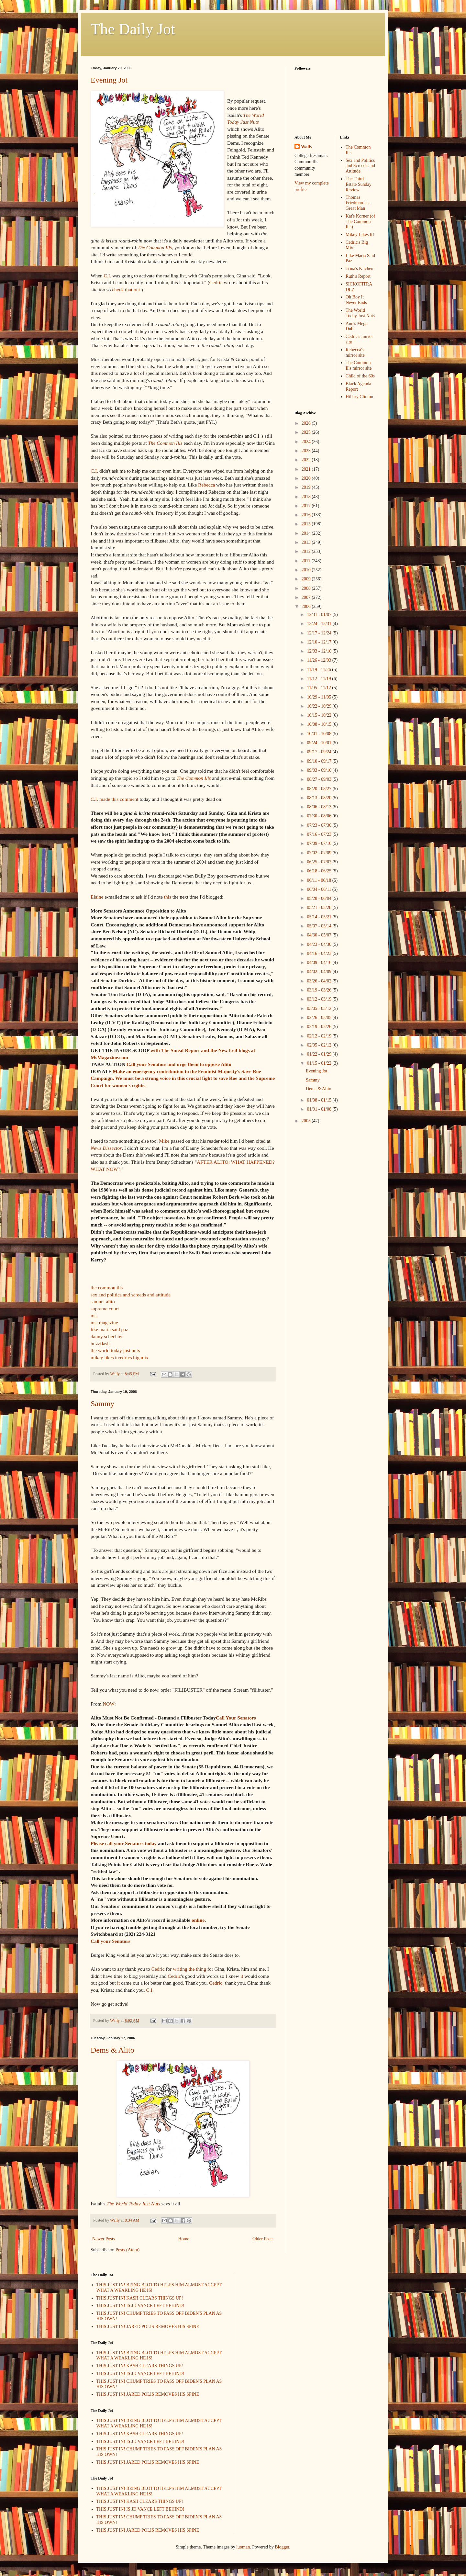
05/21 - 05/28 (319, 907)
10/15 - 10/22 (319, 715)
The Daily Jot (133, 29)
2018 (307, 496)
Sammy (102, 1403)
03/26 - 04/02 (319, 981)
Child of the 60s (360, 376)
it (241, 1976)
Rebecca (206, 484)
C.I (107, 275)
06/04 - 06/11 (319, 889)
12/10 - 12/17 (319, 642)
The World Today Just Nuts (133, 2203)
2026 (307, 423)
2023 (307, 450)
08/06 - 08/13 (319, 806)
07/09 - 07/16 (319, 843)
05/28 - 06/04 (319, 898)
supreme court (105, 1308)
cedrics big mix (133, 1357)
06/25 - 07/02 (319, 861)
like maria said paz (109, 1329)
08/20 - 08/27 (319, 788)
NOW (108, 1704)
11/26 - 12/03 (319, 660)
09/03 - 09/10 (319, 770)
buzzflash (100, 1343)
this (167, 897)
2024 (307, 441)
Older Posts (262, 2238)
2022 (307, 459)
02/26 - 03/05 (319, 1017)
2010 (307, 569)
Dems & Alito (112, 2050)
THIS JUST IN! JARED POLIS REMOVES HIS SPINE (147, 2326)
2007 (307, 597)
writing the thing (189, 1969)
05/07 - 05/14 (319, 926)
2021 (307, 469)
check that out (126, 289)
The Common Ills (155, 247)
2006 (307, 606)
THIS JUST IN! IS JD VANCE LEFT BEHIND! (140, 2305)
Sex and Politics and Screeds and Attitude (360, 166)
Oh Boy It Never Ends (356, 300)
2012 (307, 551)
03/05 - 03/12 (319, 1008)
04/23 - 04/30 (319, 944)
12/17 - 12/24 (319, 633)
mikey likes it (104, 1357)
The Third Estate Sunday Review (359, 184)
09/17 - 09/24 (319, 751)
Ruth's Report (358, 276)
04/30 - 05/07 (319, 935)
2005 (307, 1120)
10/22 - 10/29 (319, 706)
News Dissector (106, 1148)
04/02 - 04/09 (319, 971)
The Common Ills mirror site (359, 365)
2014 (307, 533)
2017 (307, 505)
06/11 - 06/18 (319, 880)
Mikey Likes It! (360, 234)
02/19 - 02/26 (319, 1026)
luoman (243, 2547)
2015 (307, 523)
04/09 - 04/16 (319, 962)
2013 (307, 542)
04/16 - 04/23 (319, 953)
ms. (94, 1315)
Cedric (216, 282)
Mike (164, 1141)
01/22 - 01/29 (319, 1054)
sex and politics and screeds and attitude (131, 1294)
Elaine (97, 897)
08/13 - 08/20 (319, 797)
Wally (306, 146)
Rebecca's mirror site (355, 352)
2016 (307, 514)
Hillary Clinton (359, 396)
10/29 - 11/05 (319, 697)
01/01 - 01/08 (319, 1109)
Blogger (282, 2547)
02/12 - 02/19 (319, 1036)
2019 (307, 487)
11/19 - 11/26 (319, 669)
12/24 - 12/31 (319, 623)
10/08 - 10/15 (319, 724)
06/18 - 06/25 (319, 870)
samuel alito (103, 1301)
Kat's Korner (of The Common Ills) (360, 222)
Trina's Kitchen (359, 268)
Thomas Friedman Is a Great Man (358, 203)
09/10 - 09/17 (319, 761)
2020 (307, 478)
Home (183, 2238)
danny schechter (107, 1336)
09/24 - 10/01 (319, 742)
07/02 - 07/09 (319, 852)
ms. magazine (104, 1322)
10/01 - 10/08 (319, 733)
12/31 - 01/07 (319, 614)
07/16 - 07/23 (319, 834)
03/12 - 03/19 (319, 999)
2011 (307, 560)
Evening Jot (109, 80)
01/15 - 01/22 (319, 1063)
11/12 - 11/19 (319, 678)
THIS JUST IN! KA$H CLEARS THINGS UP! (139, 2298)
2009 (307, 579)
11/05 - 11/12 (319, 687)
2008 (307, 588)
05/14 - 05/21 (319, 916)
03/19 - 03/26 (319, 990)
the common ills (107, 1287)
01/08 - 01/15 (319, 1100)
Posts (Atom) (127, 2249)
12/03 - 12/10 (319, 651)
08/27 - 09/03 (319, 779)
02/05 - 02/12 (319, 1045)
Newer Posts (103, 2238)
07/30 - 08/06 (319, 815)
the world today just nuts (115, 1350)
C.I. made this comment (114, 799)
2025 (307, 432)
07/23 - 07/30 (319, 825)
